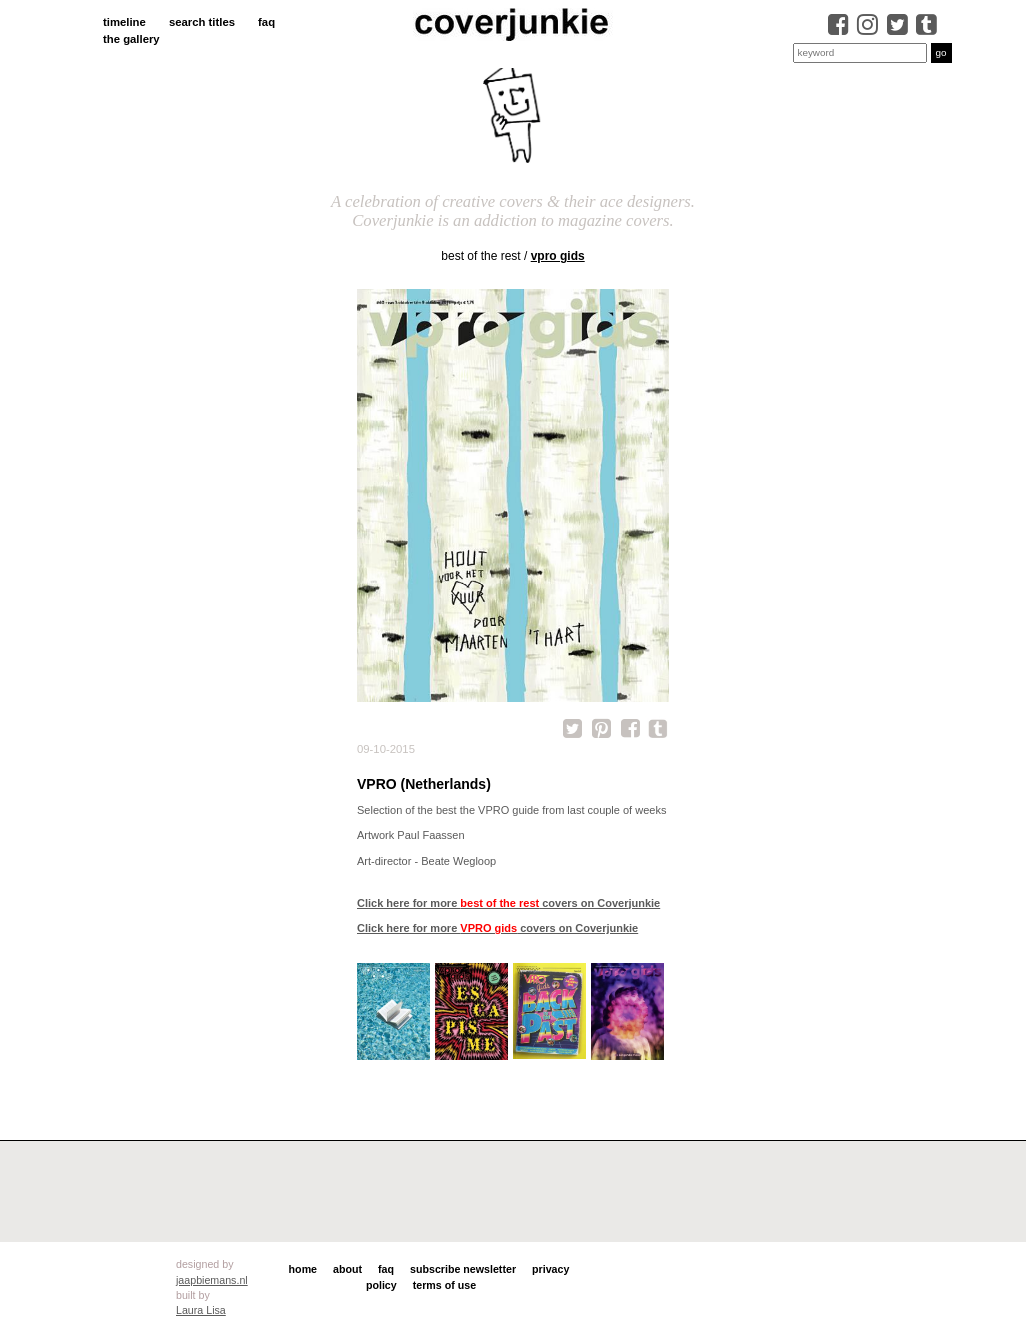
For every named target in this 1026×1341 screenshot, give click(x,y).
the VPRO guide (500, 810)
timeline (124, 22)
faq (266, 22)
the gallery (131, 39)
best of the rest (480, 256)
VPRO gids (558, 256)
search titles (202, 22)
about (347, 1269)
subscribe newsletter (463, 1269)
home (303, 1269)
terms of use (444, 1285)
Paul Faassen (430, 835)
